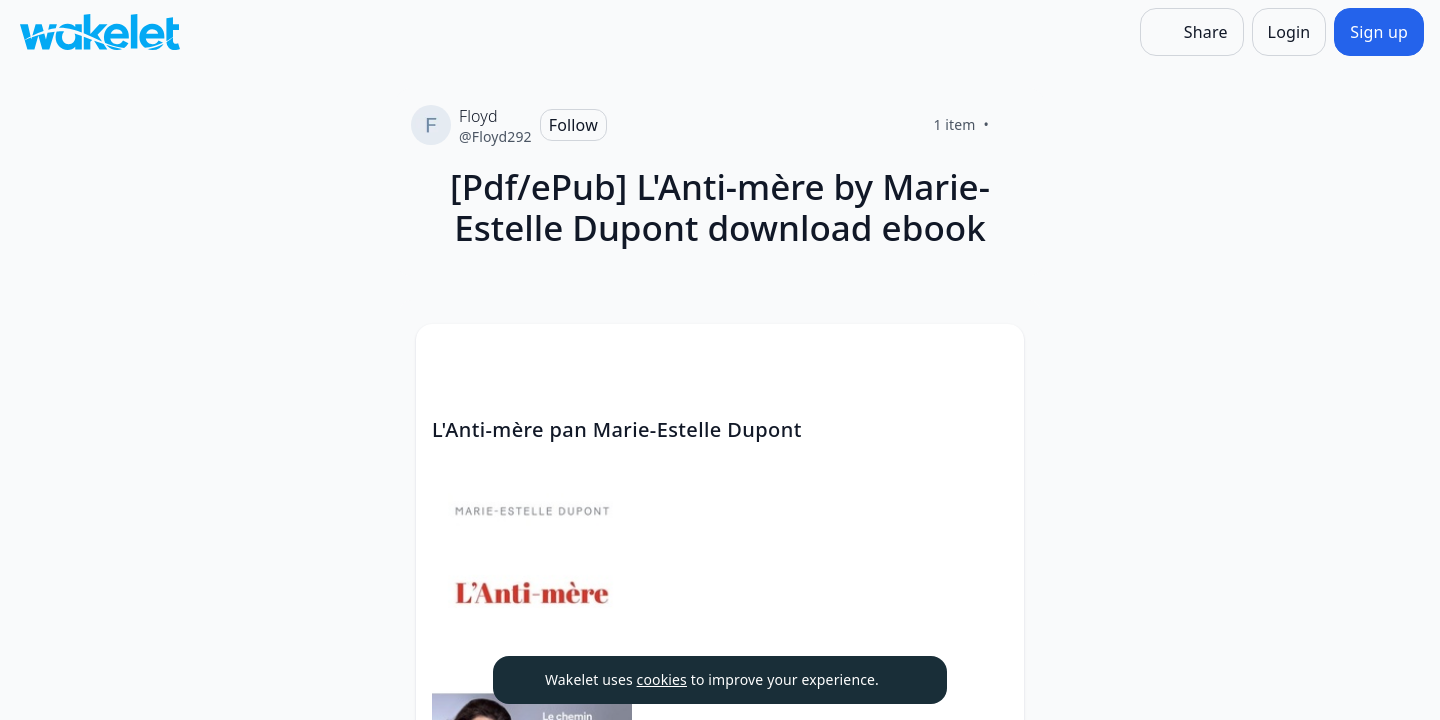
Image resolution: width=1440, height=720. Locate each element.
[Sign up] (1379, 32)
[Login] (1289, 32)
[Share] (1192, 32)
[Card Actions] (992, 356)
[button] (992, 357)
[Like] (1013, 125)
